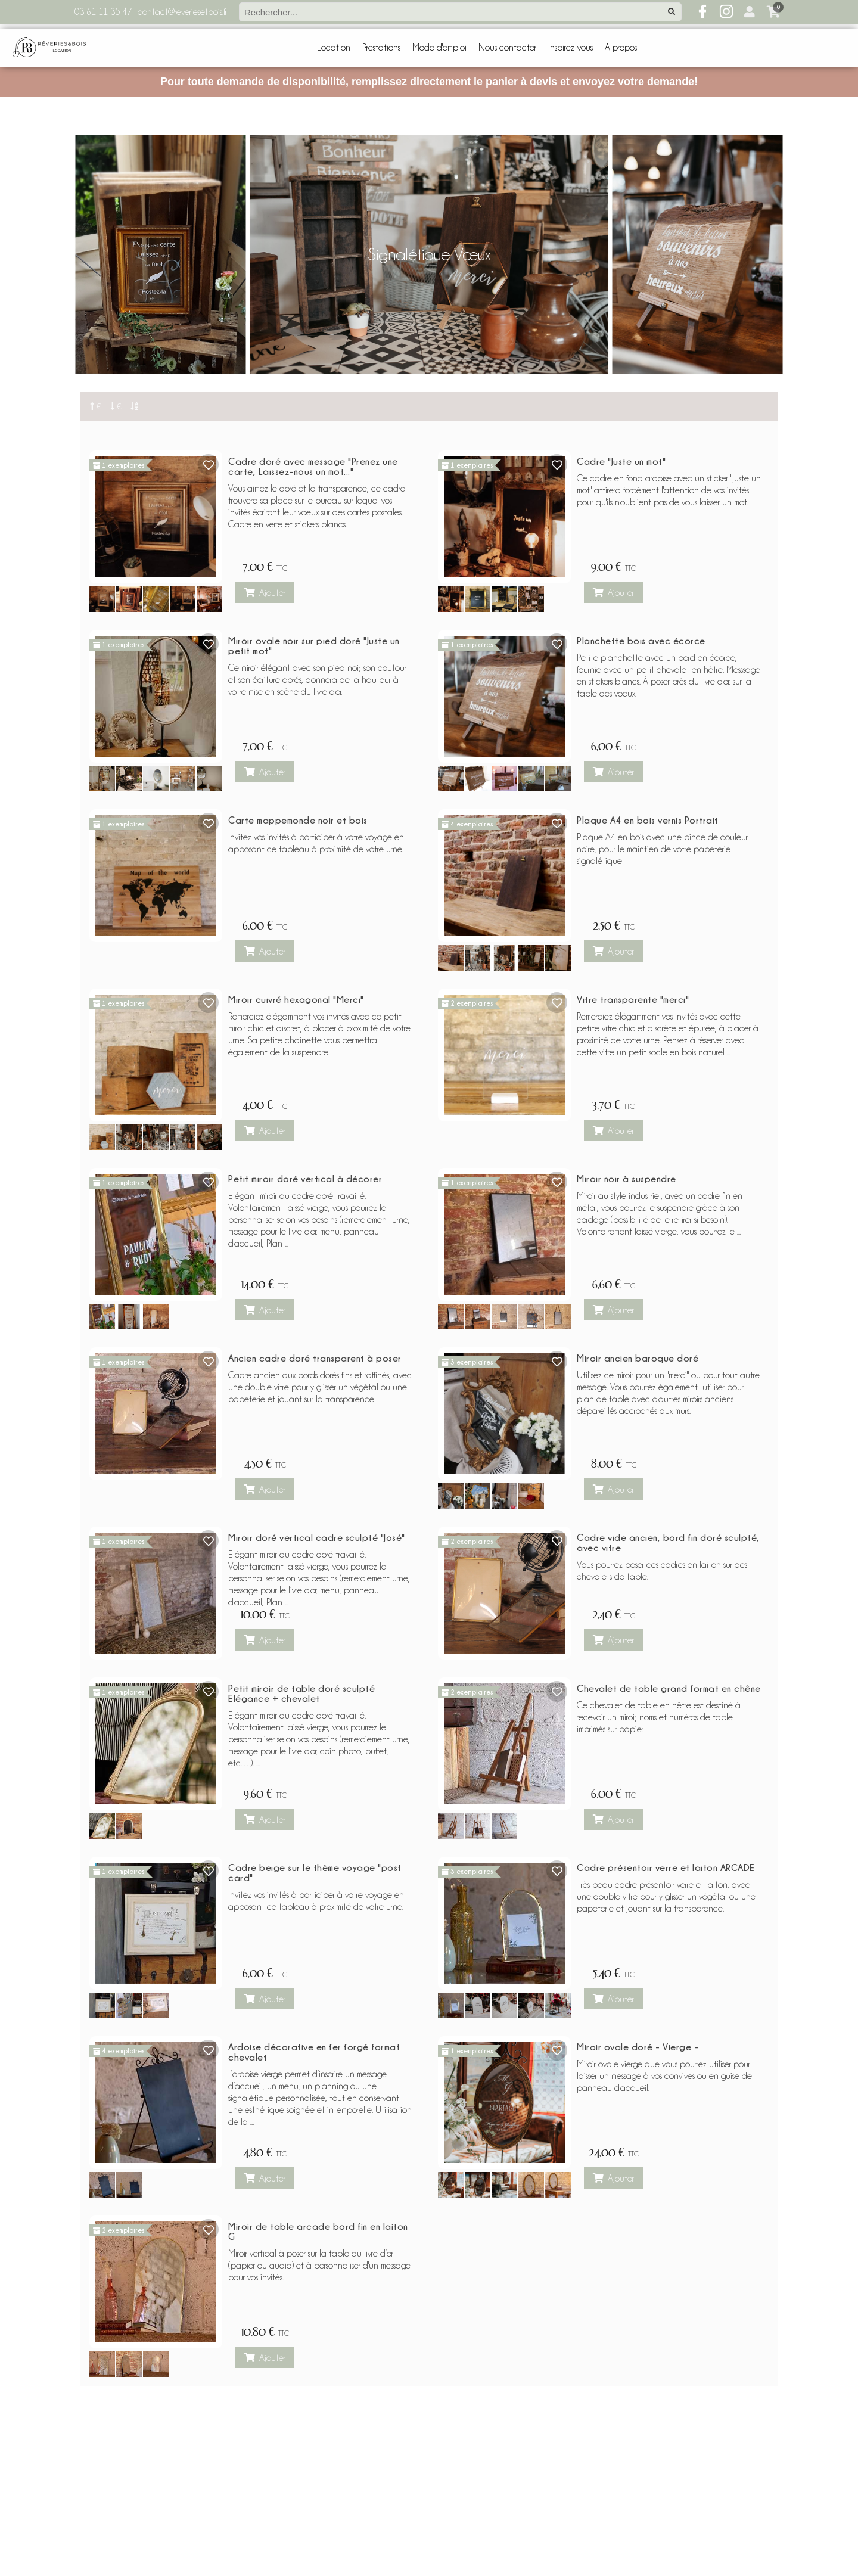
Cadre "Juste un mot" (621, 461)
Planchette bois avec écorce (641, 640)
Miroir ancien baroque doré (637, 1358)
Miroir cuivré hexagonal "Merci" (296, 999)
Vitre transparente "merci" (633, 999)
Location (333, 47)
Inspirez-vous (570, 47)
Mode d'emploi (439, 47)
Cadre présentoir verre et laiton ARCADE (666, 1867)
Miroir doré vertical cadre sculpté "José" (316, 1537)
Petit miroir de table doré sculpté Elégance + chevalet (301, 1693)
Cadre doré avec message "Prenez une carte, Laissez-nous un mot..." (313, 466)
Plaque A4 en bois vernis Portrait (648, 820)
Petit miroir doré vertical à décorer (305, 1178)
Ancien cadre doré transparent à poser (315, 1358)
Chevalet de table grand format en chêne (669, 1688)
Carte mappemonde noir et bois (298, 820)
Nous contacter (507, 47)
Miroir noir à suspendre (626, 1178)
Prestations (381, 47)
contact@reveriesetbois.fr (182, 12)
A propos (621, 47)
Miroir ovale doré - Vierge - (637, 2047)
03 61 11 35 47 (103, 12)
